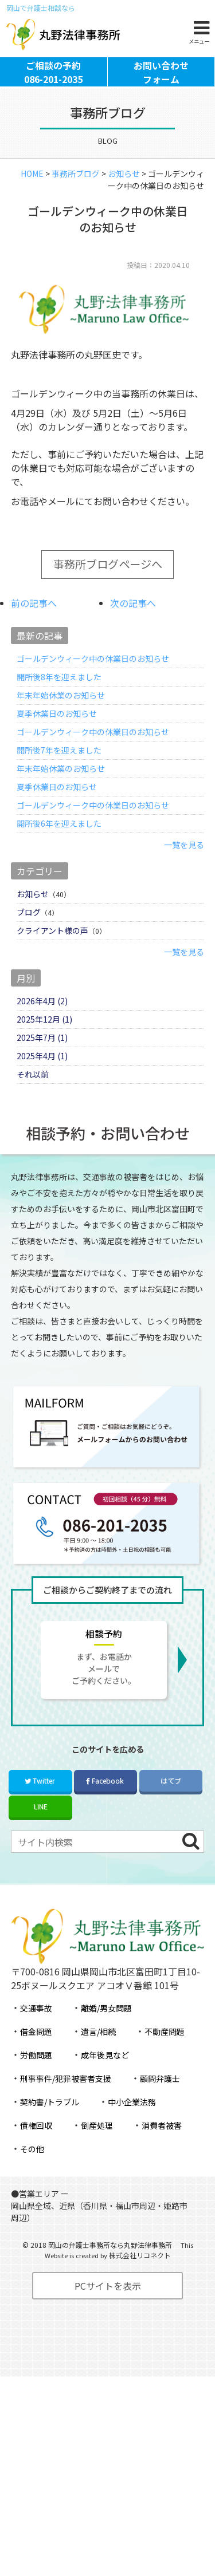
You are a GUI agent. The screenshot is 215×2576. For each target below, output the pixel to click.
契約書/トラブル (49, 2127)
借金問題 (36, 2057)
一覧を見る (184, 870)
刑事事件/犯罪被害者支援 (65, 2104)
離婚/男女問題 (106, 2034)
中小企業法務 (132, 2127)
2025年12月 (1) (44, 1045)
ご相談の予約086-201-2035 (53, 92)
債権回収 (36, 2151)
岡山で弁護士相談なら (40, 8)
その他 (32, 2174)
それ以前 (33, 1100)
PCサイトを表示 (108, 2311)
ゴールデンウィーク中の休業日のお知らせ (93, 684)
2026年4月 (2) (42, 1026)
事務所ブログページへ (107, 590)
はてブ (171, 1806)
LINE (41, 1832)
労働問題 (36, 2080)
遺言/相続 (98, 2057)
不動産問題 (164, 2057)
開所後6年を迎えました (59, 849)
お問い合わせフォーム (161, 92)
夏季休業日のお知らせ (57, 739)
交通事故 (36, 2034)
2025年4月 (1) (42, 1081)
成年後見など (105, 2080)
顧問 (160, 2104)
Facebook (105, 1806)
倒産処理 (97, 2151)
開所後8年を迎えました (59, 702)
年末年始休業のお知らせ (61, 721)
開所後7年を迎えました (59, 776)
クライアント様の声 (52, 956)
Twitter (40, 1806)
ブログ (29, 938)
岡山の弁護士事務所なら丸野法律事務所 (110, 2270)
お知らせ (33, 919)
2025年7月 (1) (42, 1063)
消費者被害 (162, 2151)
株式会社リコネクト (140, 2281)
